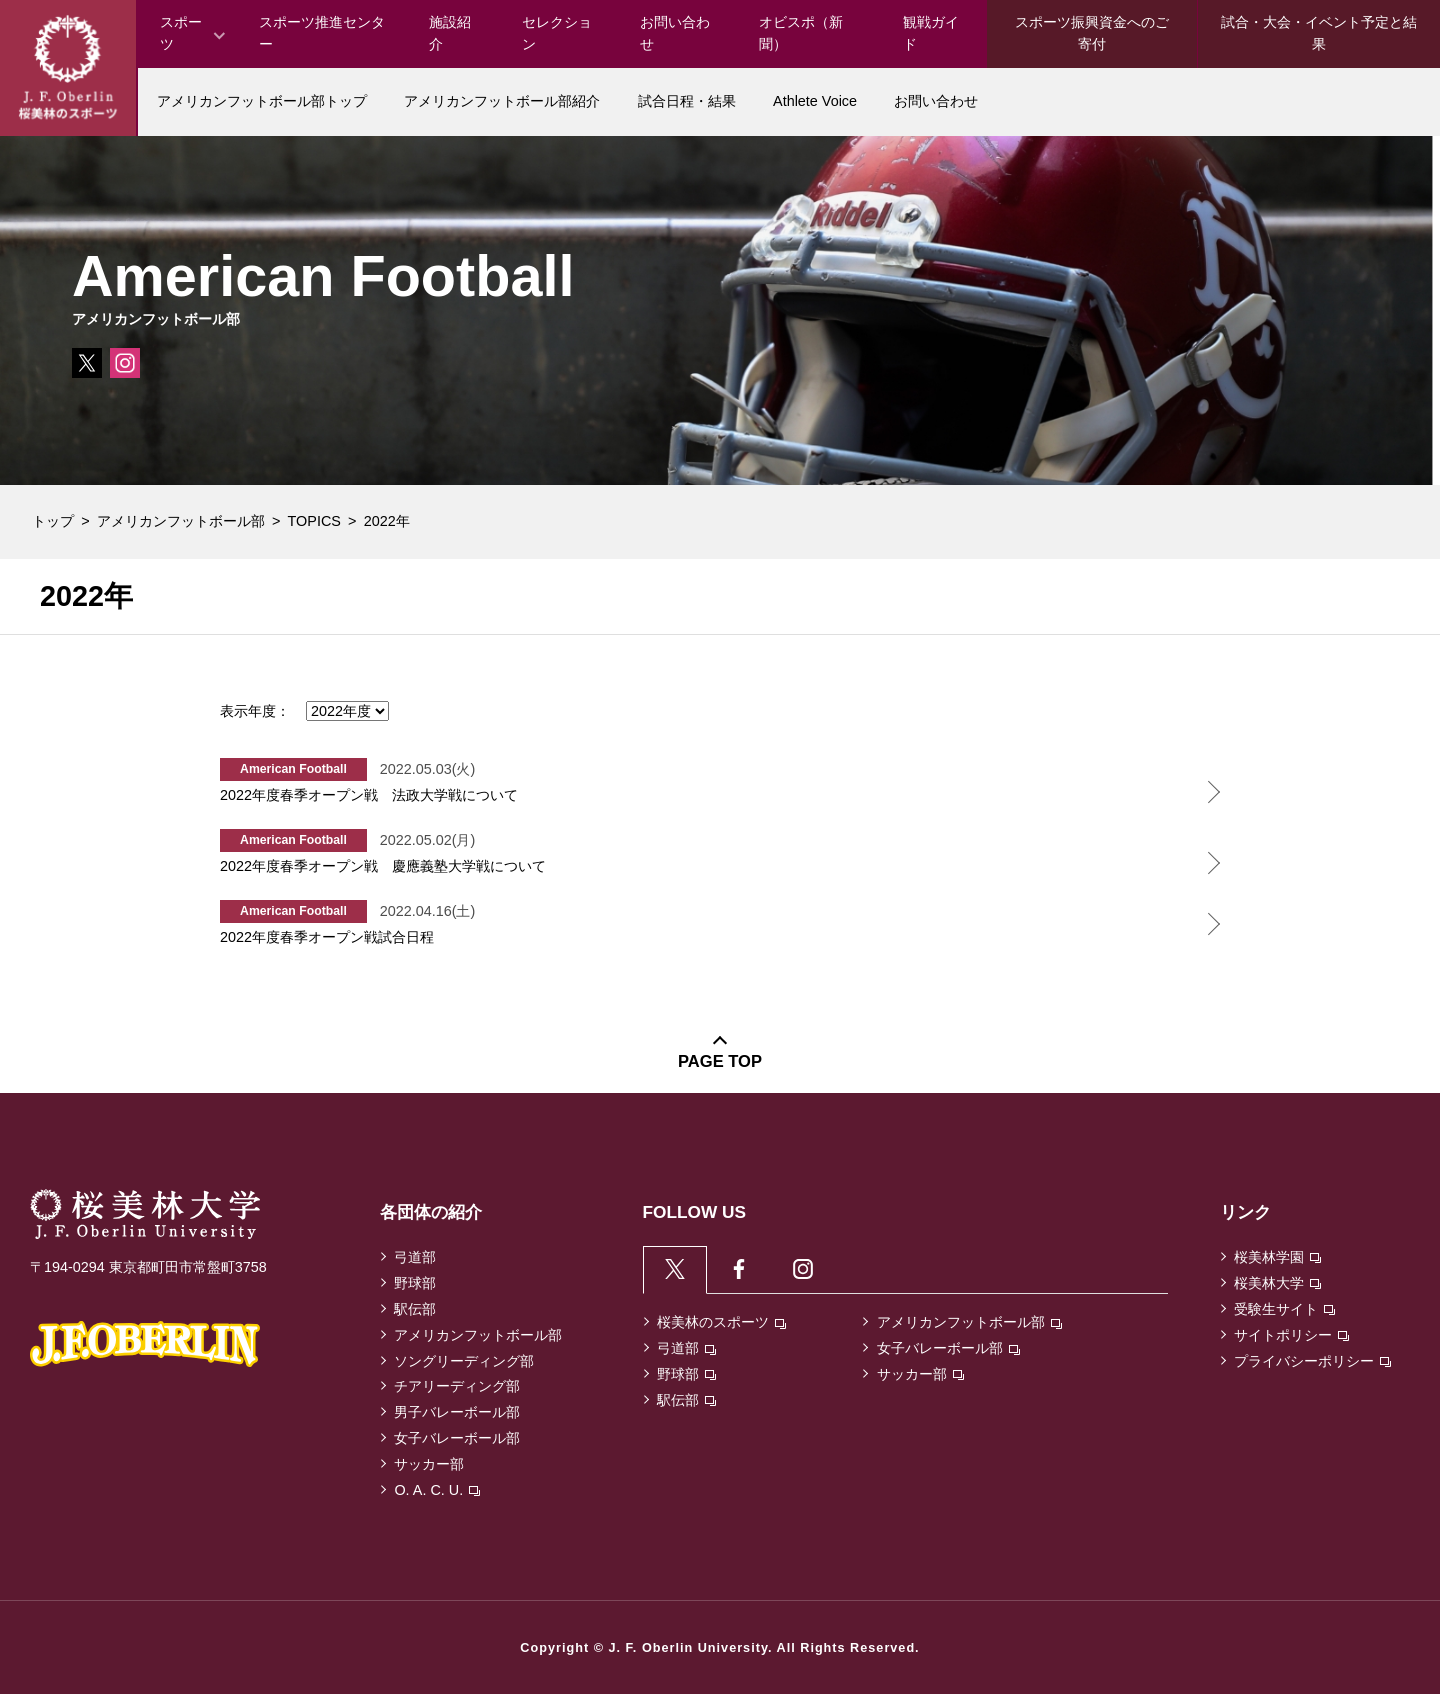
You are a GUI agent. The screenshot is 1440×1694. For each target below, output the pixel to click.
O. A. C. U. (437, 1490)
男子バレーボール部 (457, 1412)
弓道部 (415, 1257)
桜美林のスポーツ (721, 1323)
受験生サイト (1284, 1309)
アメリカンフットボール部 (181, 521)
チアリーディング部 (457, 1386)
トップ (53, 521)
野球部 (415, 1283)
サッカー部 (429, 1464)
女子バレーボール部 (457, 1438)
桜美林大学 (1277, 1283)
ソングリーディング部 (464, 1361)
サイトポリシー (1291, 1335)
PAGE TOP (720, 1061)
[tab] (675, 1269)
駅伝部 (415, 1309)
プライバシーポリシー (1312, 1361)
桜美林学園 (1277, 1257)
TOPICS (314, 521)
